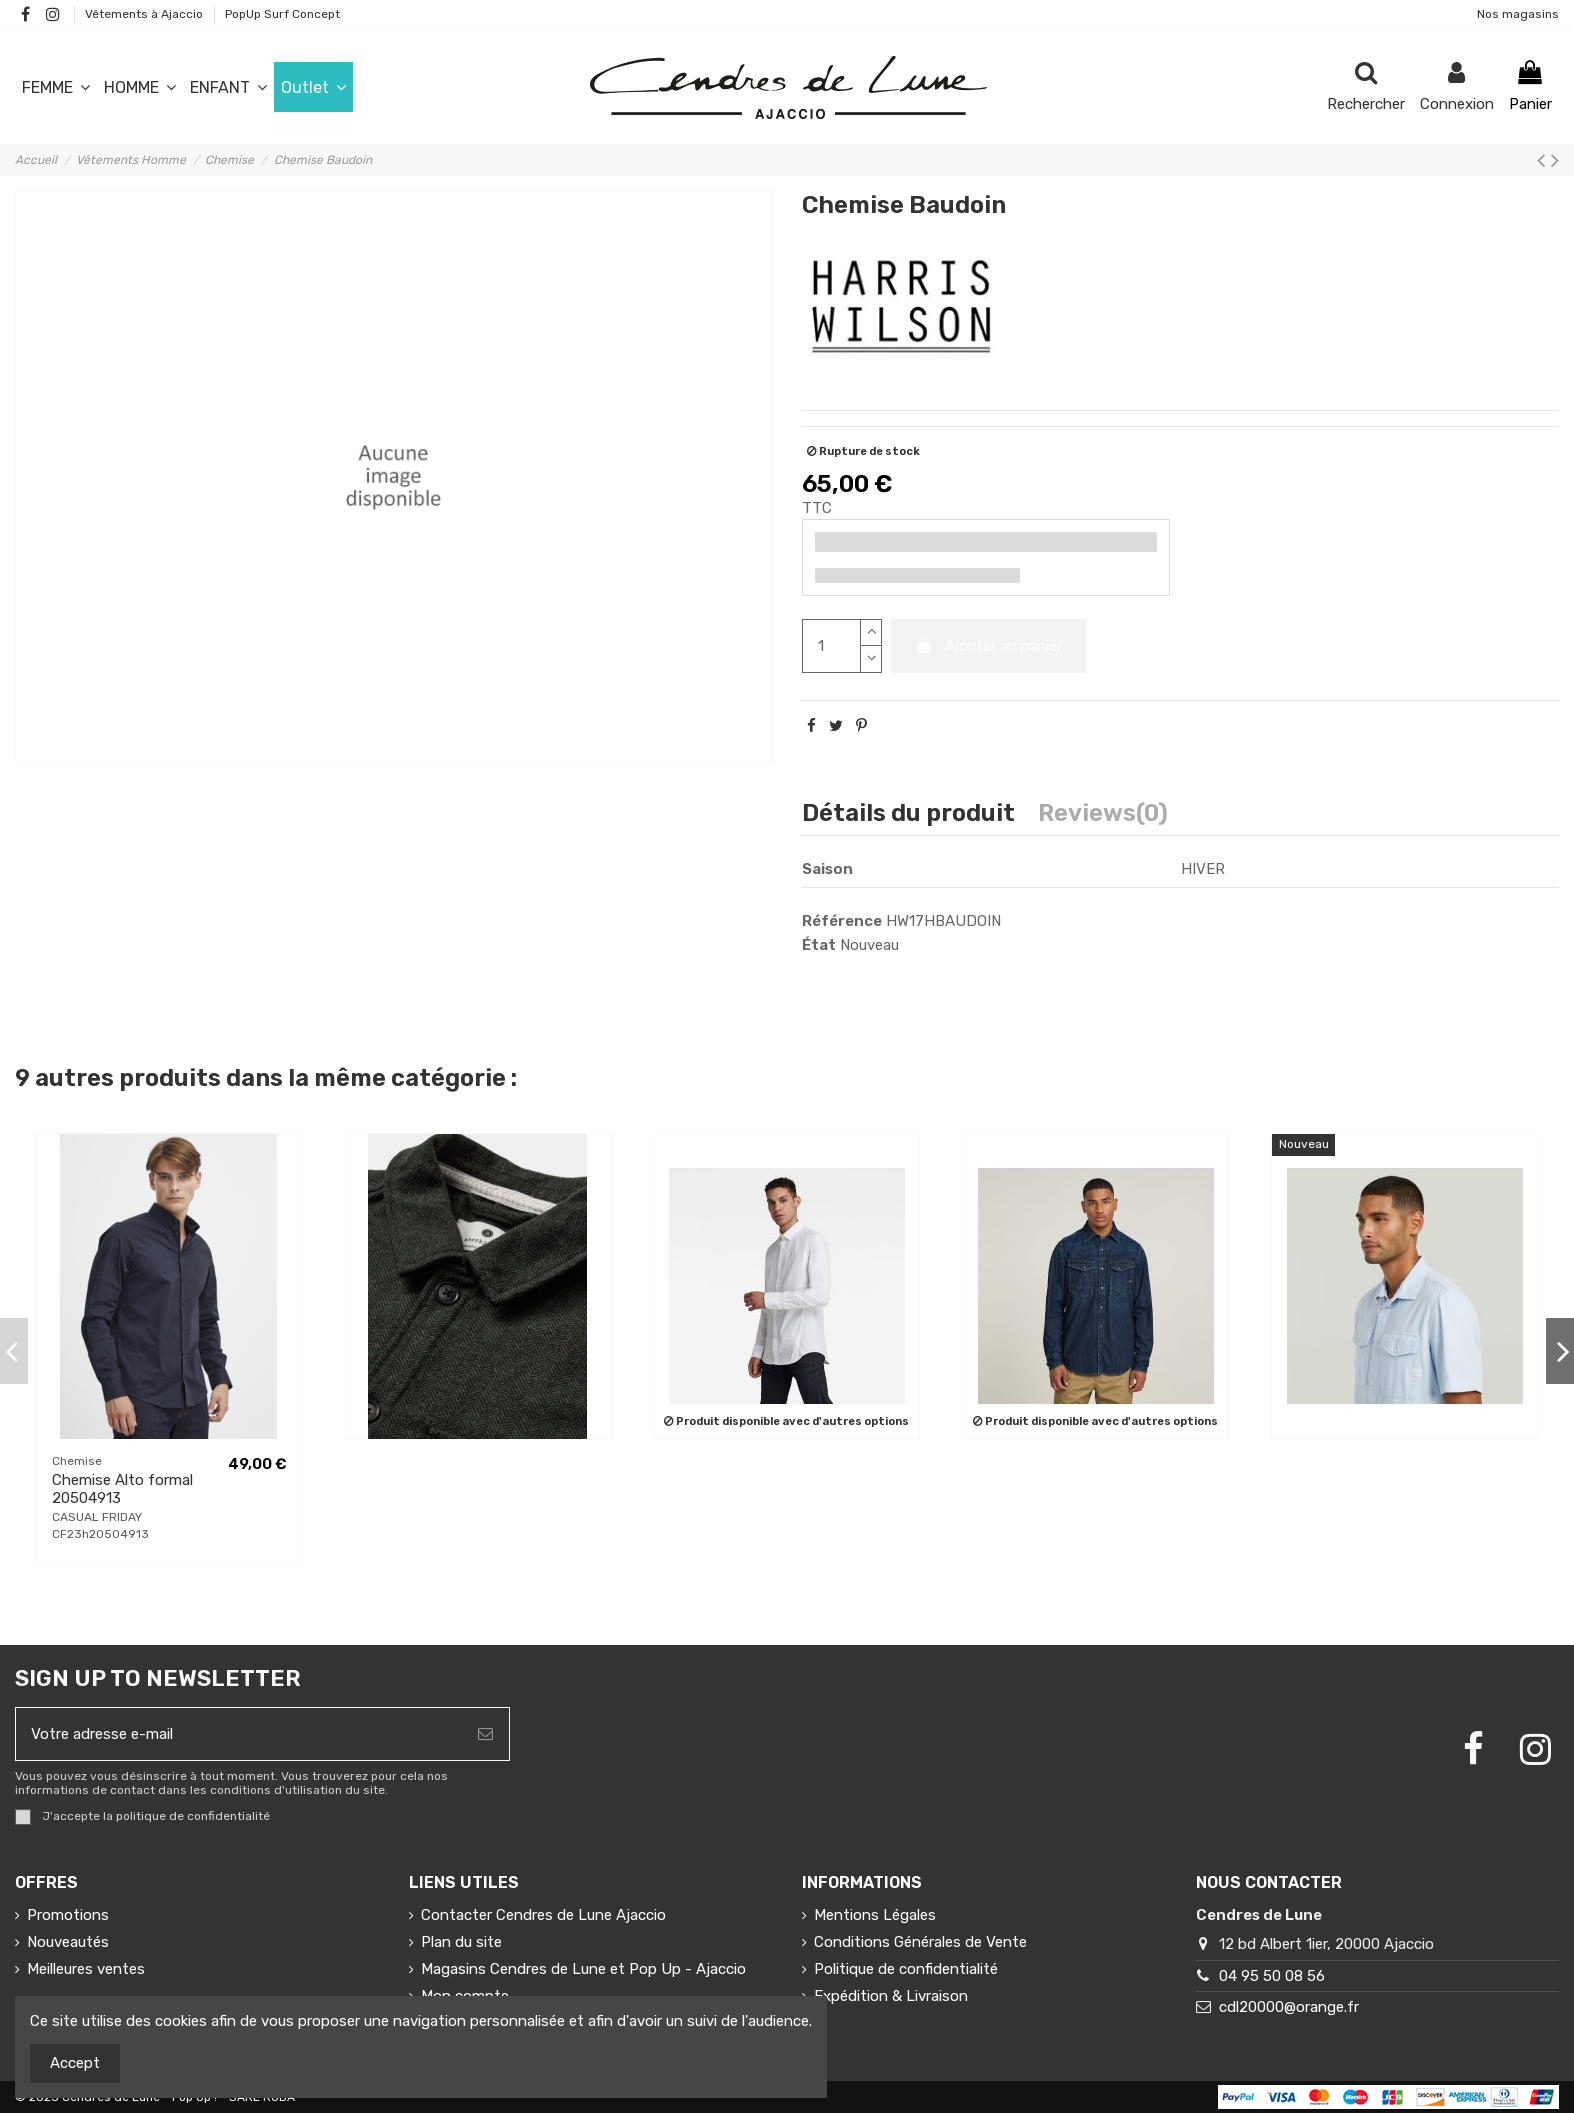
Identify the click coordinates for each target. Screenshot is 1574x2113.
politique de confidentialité (193, 1817)
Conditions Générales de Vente (920, 1942)
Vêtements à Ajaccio (145, 14)
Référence (842, 921)
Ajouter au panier (989, 646)
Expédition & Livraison (891, 1996)
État (819, 945)
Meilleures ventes (86, 1969)
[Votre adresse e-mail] (239, 1734)
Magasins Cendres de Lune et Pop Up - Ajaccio (583, 1969)
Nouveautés (68, 1942)
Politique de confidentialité (906, 1969)
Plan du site (461, 1942)
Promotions (68, 1915)
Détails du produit (908, 815)
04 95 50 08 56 (1272, 1976)
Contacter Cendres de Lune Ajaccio (543, 1915)
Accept (75, 2063)
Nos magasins (1518, 14)
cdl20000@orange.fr (1289, 2007)
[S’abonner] (485, 1734)
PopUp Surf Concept (282, 14)
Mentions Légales (875, 1915)
